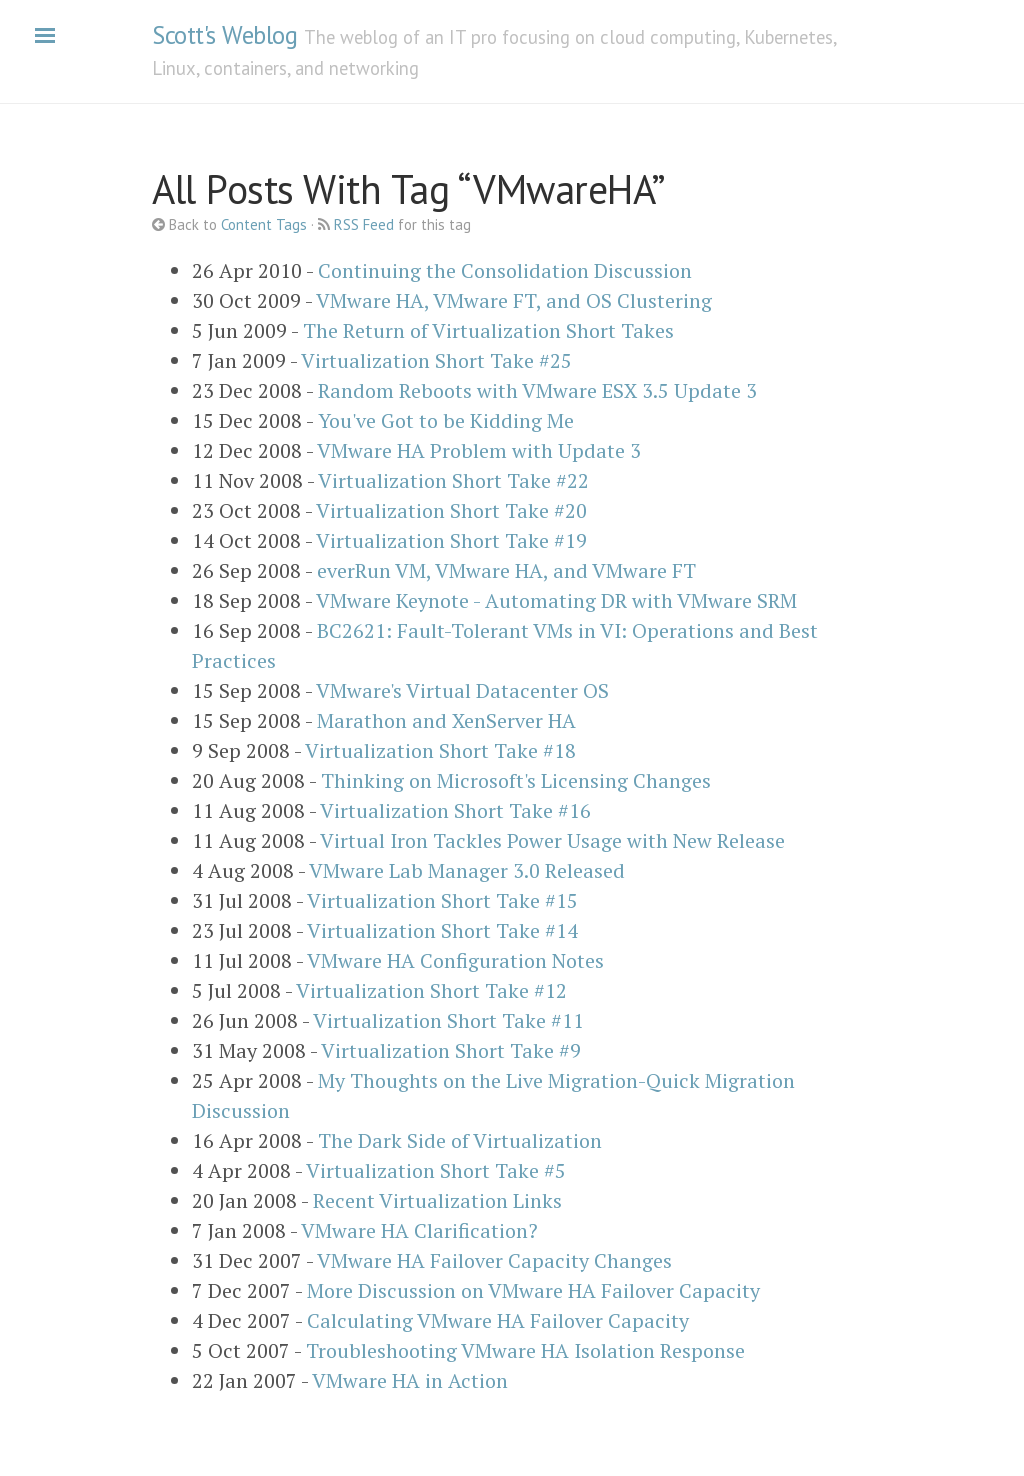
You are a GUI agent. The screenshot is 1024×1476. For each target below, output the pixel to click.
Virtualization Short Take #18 (440, 750)
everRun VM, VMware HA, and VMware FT (506, 570)
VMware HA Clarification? (419, 1230)
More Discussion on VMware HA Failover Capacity (533, 1290)
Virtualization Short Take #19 (451, 540)
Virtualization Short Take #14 (442, 930)
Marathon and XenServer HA (446, 720)
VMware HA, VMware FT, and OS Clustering (514, 300)
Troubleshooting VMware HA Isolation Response (525, 1350)
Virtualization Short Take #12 (431, 990)
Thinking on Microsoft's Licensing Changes (516, 780)
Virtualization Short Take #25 (436, 360)
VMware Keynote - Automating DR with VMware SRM (556, 600)
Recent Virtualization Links (437, 1200)
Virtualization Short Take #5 (436, 1170)
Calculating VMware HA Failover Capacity (498, 1320)
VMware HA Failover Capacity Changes (494, 1260)
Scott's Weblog (224, 35)
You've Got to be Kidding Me (446, 420)
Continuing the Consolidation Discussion (505, 270)
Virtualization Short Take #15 (442, 900)
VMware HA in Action (410, 1380)
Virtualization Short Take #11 (448, 1020)
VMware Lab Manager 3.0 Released (467, 870)
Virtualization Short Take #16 (455, 810)
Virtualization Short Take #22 (453, 480)
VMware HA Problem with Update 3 (479, 450)
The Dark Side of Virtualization (460, 1140)
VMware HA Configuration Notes (455, 960)
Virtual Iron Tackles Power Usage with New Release (552, 840)
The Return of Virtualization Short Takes (488, 330)
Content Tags (264, 224)
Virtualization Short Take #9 (451, 1050)
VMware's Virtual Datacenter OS (462, 690)
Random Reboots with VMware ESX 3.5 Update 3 (537, 390)
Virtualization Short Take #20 (451, 510)
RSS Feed (364, 224)
